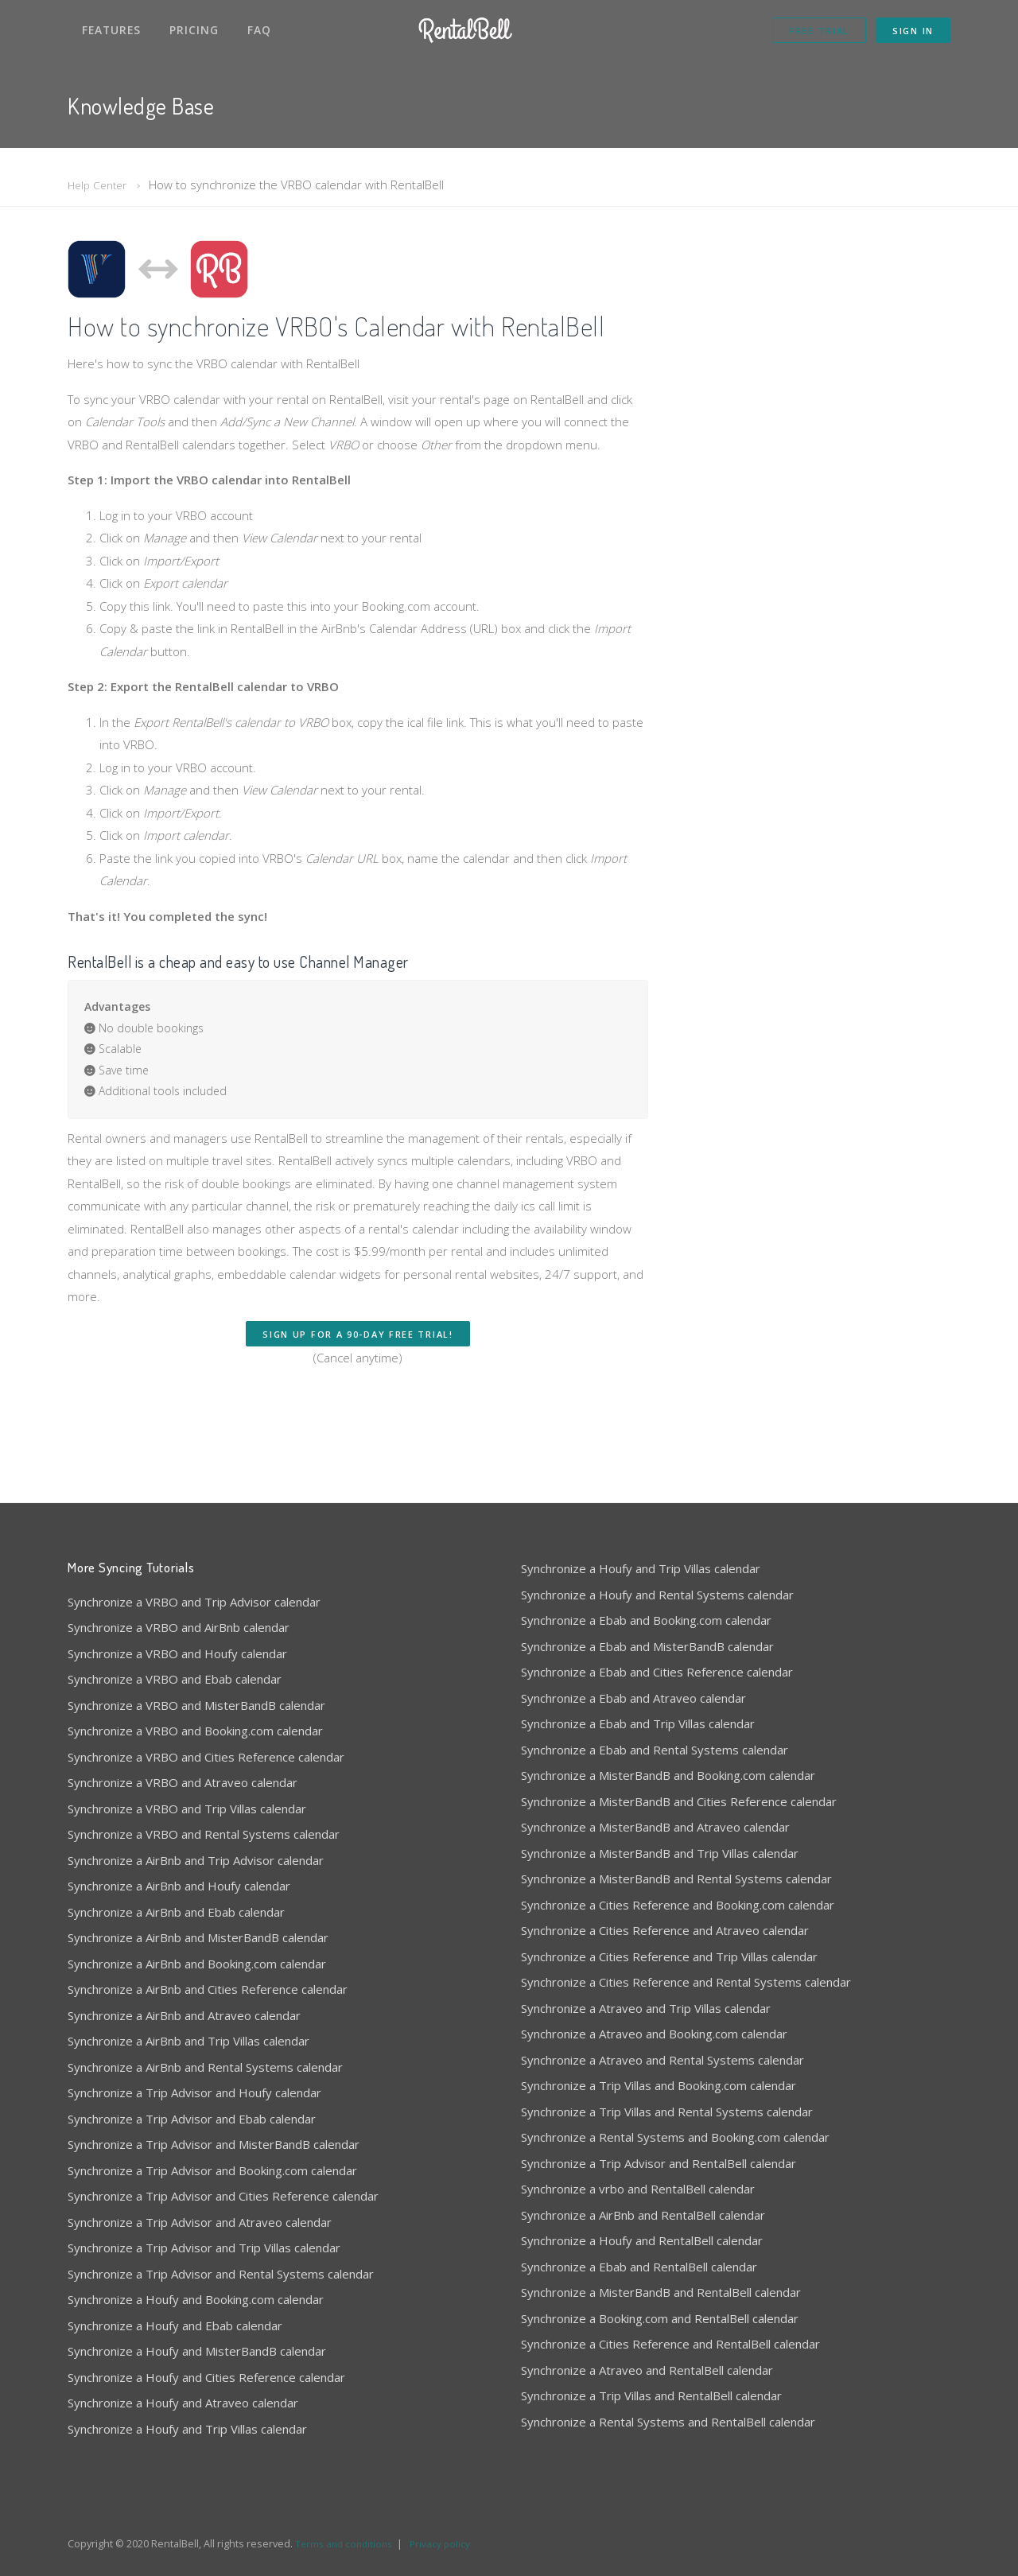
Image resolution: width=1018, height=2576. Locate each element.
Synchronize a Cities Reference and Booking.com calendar (677, 1905)
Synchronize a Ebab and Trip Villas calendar (638, 1723)
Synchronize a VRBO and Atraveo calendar (182, 1782)
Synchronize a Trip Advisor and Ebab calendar (192, 2119)
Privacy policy (447, 2543)
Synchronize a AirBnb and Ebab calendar (176, 1912)
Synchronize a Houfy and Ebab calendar (175, 2325)
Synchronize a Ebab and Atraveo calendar (633, 1698)
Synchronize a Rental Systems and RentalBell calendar (668, 2422)
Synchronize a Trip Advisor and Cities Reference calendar (223, 2196)
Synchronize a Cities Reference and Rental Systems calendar (686, 1982)
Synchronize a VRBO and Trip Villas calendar (187, 1808)
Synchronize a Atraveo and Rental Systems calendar (662, 2060)
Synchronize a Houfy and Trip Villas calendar (187, 2429)
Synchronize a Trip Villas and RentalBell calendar (651, 2395)
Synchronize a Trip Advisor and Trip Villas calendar (204, 2247)
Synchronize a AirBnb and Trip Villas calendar (188, 2041)
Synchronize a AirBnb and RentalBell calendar (643, 2215)
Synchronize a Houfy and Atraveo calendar (183, 2403)
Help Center (100, 184)
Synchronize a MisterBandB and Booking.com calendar (668, 1775)
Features (111, 29)
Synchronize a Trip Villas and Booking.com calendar (658, 2085)
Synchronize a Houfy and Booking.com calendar (196, 2299)
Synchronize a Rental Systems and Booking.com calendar (675, 2137)
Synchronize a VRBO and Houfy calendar (177, 1653)
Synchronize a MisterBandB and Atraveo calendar (655, 1827)
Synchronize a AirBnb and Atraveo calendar (184, 2015)
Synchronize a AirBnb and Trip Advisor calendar (196, 1860)
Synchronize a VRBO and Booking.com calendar (195, 1731)
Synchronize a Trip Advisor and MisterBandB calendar (213, 2144)
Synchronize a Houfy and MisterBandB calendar (197, 2351)
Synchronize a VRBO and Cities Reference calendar (206, 1757)
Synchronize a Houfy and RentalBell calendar (642, 2240)
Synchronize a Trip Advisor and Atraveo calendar (200, 2222)
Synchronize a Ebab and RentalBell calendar (639, 2267)
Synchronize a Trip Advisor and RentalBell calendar (658, 2163)
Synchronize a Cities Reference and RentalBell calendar (670, 2344)
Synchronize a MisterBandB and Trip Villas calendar (659, 1853)
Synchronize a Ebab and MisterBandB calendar (647, 1646)
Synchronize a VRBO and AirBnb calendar (178, 1627)
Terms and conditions (346, 2543)
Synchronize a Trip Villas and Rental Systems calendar (667, 2111)
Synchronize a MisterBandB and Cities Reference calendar (679, 1801)
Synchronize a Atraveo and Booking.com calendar (654, 2034)
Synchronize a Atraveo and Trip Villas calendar (646, 2008)
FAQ (259, 29)
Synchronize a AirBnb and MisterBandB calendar (198, 1937)
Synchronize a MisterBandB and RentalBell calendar (661, 2292)
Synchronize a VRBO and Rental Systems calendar (204, 1834)
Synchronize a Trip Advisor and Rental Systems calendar (221, 2274)
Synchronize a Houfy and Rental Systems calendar (657, 1595)
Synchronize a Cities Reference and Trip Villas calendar (669, 1956)
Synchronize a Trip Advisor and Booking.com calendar (212, 2170)
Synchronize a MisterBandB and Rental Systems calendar (676, 1878)
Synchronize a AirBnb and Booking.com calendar (197, 1964)
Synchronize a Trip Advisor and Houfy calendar (194, 2092)
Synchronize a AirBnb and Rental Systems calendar (205, 2067)
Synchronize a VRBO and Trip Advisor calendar (194, 1602)
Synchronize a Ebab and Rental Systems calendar (654, 1750)
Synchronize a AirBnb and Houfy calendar (179, 1886)
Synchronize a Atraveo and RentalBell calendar (647, 2370)
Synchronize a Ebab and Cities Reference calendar (657, 1672)
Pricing (194, 29)
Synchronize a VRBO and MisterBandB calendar (196, 1705)
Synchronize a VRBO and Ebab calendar (175, 1679)
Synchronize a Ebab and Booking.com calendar (646, 1620)
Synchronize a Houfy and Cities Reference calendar (206, 2377)
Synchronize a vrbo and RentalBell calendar (638, 2189)
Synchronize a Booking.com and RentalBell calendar (659, 2318)
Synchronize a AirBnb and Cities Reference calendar (208, 1989)
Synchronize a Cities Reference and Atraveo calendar (665, 1930)
